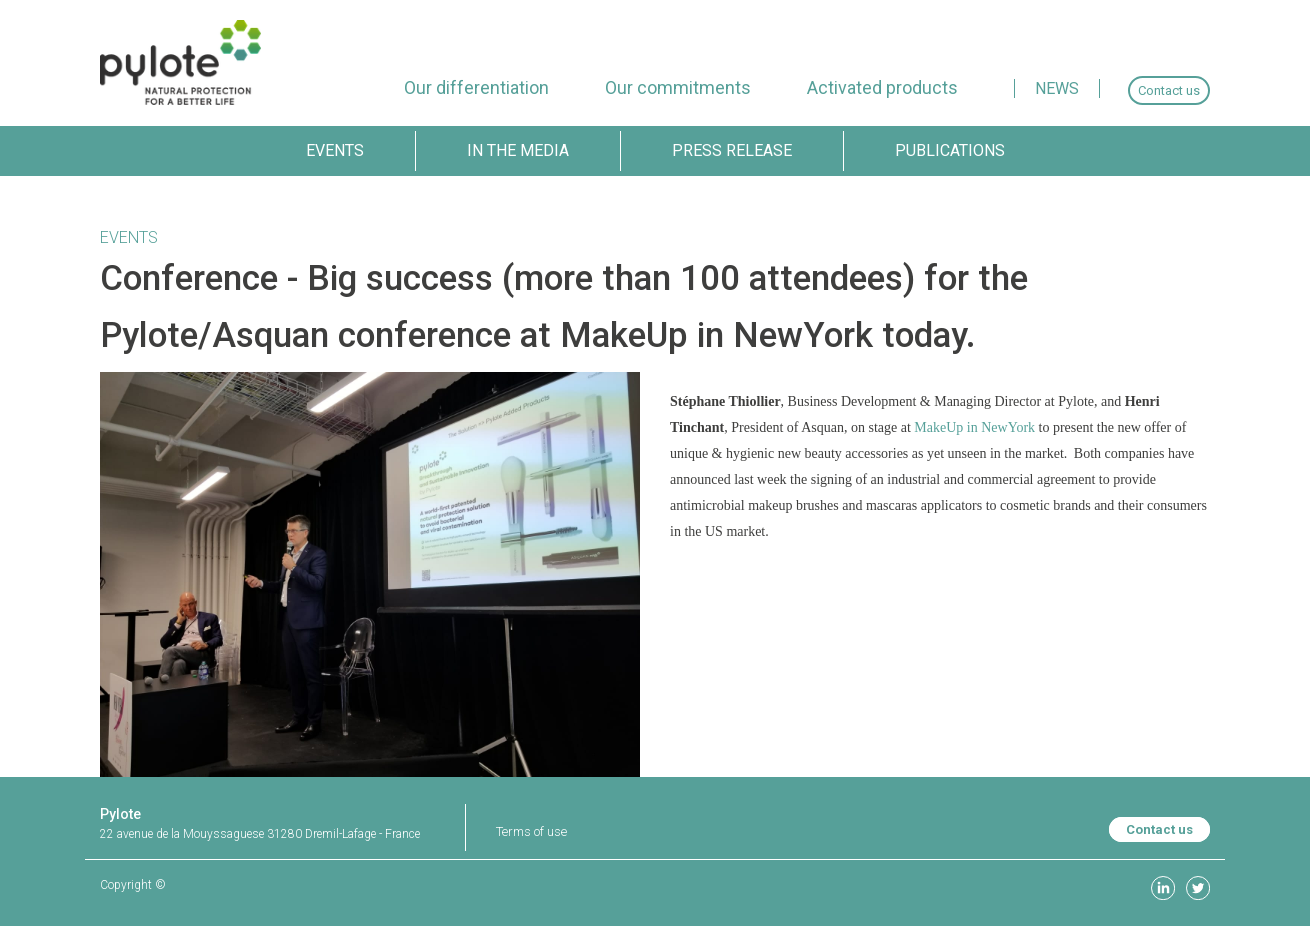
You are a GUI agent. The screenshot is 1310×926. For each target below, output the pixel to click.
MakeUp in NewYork (974, 427)
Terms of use (531, 831)
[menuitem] (476, 87)
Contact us (1159, 829)
